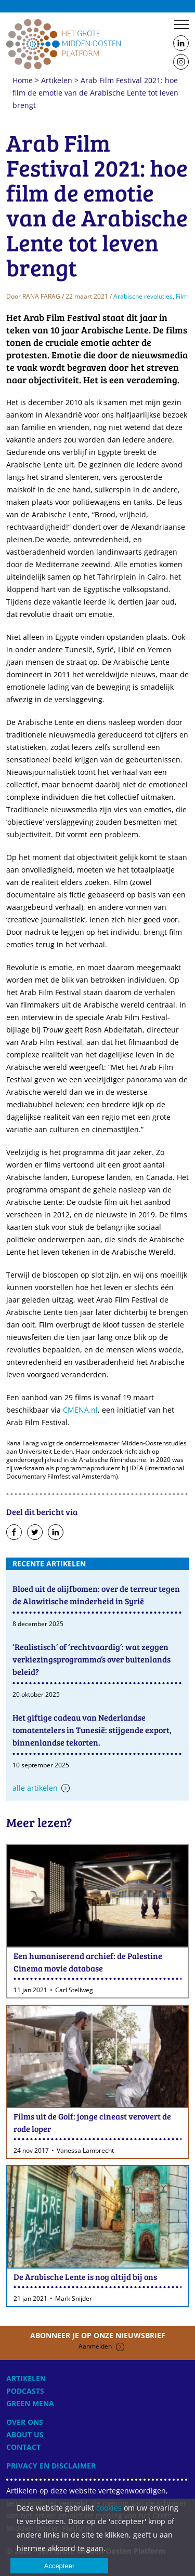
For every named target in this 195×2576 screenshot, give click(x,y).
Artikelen (56, 80)
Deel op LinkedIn (55, 1532)
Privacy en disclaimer (51, 2466)
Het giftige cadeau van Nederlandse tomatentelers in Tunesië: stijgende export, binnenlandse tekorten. (92, 1730)
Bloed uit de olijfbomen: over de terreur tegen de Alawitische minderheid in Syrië (96, 1594)
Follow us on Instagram (181, 62)
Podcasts (25, 2391)
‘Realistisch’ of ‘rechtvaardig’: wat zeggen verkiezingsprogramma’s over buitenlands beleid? (91, 1659)
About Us (25, 2434)
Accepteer (59, 2566)
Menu (181, 24)
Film (182, 296)
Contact (23, 2447)
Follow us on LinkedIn (181, 43)
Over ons (24, 2422)
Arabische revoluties (143, 296)
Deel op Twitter (35, 1532)
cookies (109, 2508)
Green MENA (30, 2403)
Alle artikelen (35, 1788)
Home (63, 44)
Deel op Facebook (14, 1532)
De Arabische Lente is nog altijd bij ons (85, 2276)
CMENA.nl (80, 1410)
